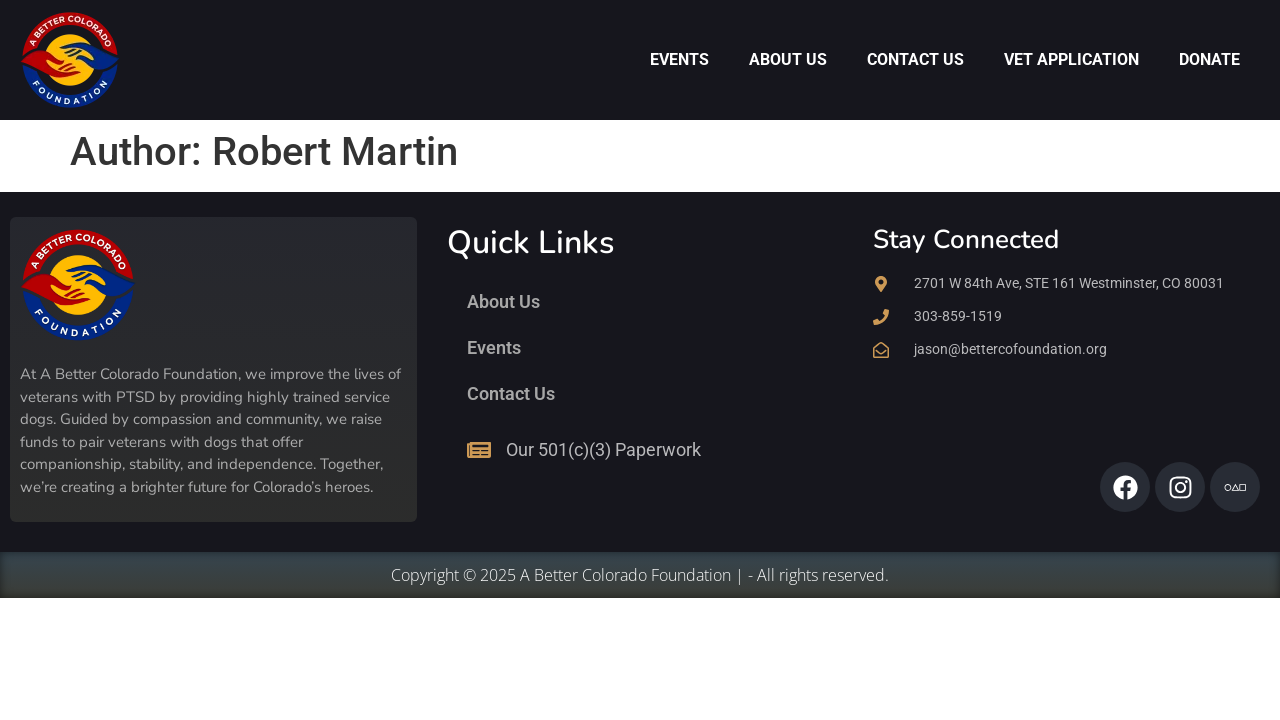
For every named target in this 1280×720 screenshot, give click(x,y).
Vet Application (1071, 59)
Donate (1209, 59)
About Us (788, 59)
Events (679, 59)
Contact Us (915, 59)
